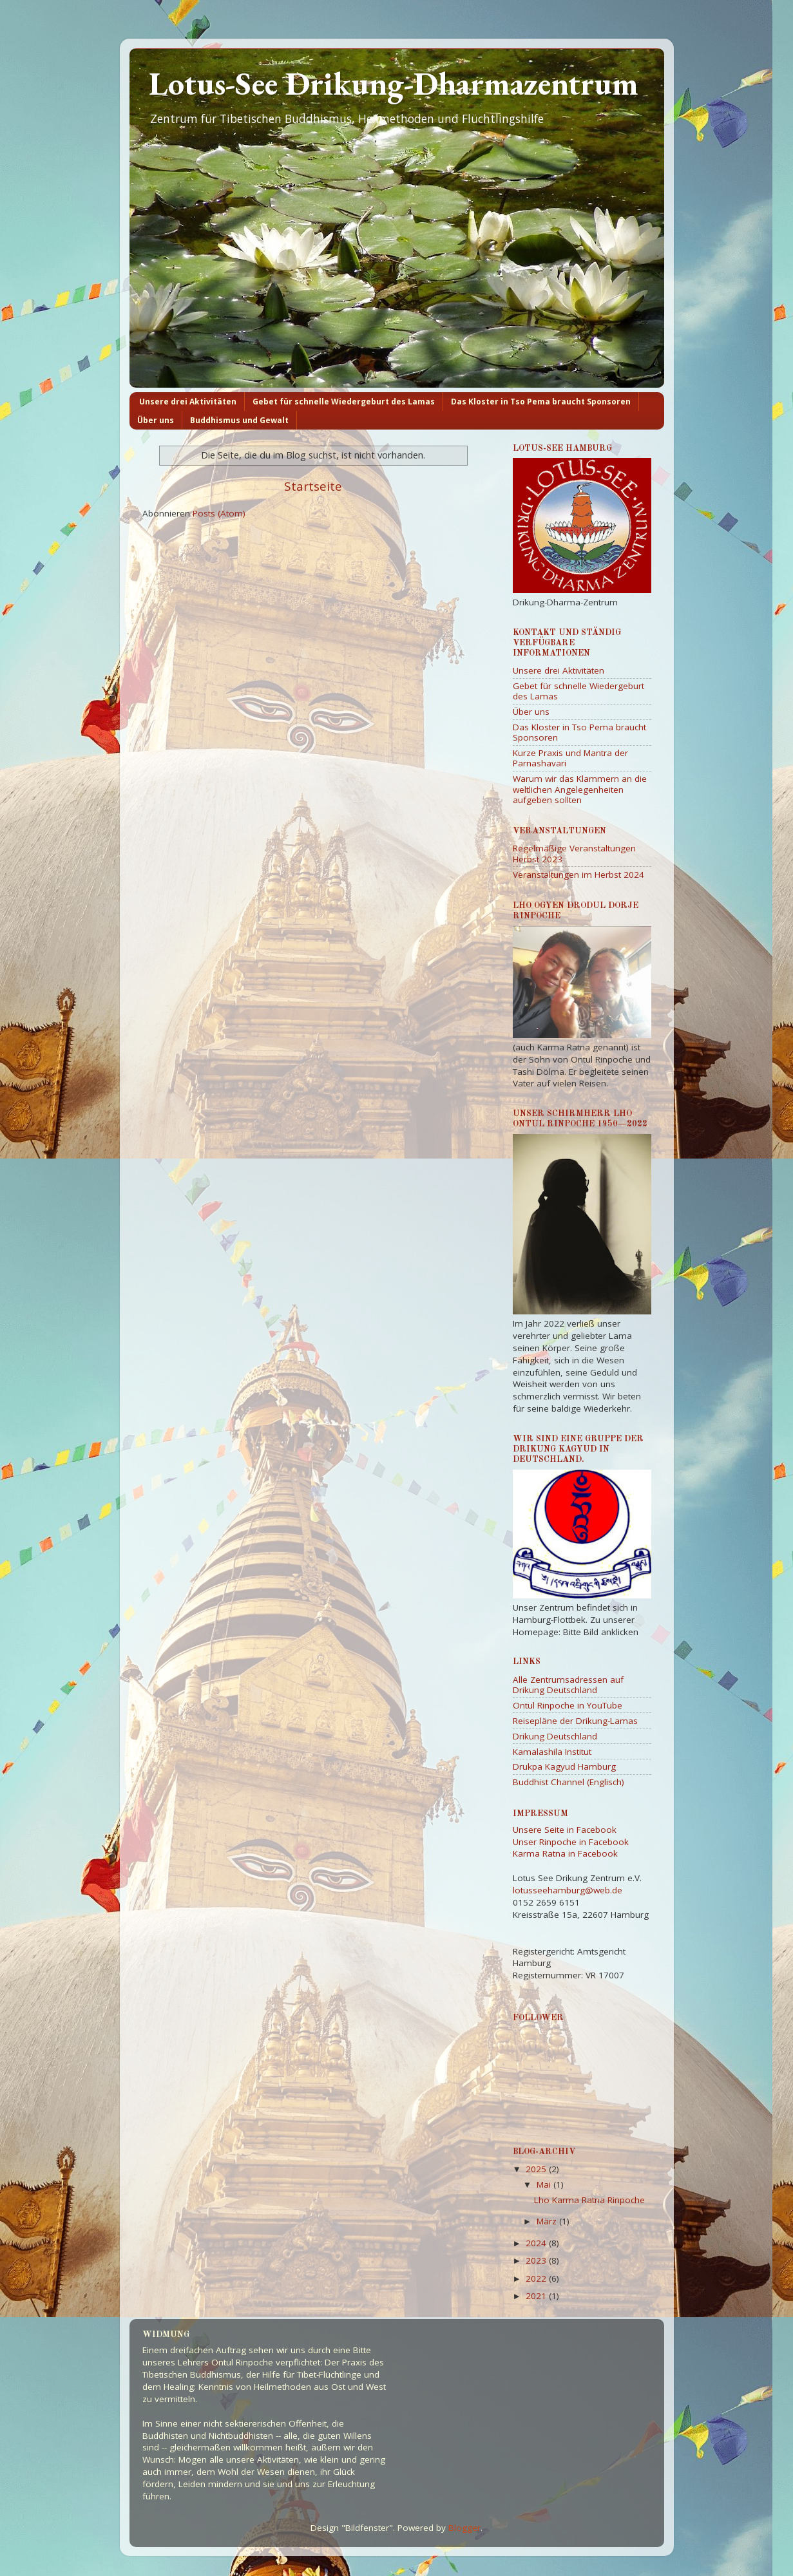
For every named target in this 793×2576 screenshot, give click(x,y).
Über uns (155, 420)
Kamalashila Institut (552, 1751)
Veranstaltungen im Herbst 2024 (578, 874)
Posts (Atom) (219, 513)
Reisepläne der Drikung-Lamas (575, 1721)
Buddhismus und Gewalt (239, 420)
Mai (545, 2184)
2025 (537, 2169)
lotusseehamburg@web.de (567, 1890)
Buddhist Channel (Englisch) (568, 1782)
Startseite (313, 486)
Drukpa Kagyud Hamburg (564, 1766)
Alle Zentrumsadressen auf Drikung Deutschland (568, 1685)
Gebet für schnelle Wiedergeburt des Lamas (344, 401)
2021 (537, 2296)
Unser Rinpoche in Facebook (571, 1842)
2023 (537, 2260)
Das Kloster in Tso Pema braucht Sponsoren (541, 401)
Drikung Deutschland (555, 1736)
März (548, 2221)
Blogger (464, 2527)
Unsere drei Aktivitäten (187, 401)
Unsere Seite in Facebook (564, 1829)
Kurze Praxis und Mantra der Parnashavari (570, 758)
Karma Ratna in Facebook (565, 1853)
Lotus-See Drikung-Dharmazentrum (393, 83)
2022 (537, 2278)
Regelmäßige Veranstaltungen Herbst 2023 (574, 853)
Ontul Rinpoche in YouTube (567, 1705)
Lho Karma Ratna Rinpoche (589, 2200)
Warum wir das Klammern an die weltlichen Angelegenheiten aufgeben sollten (580, 789)
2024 (537, 2243)
